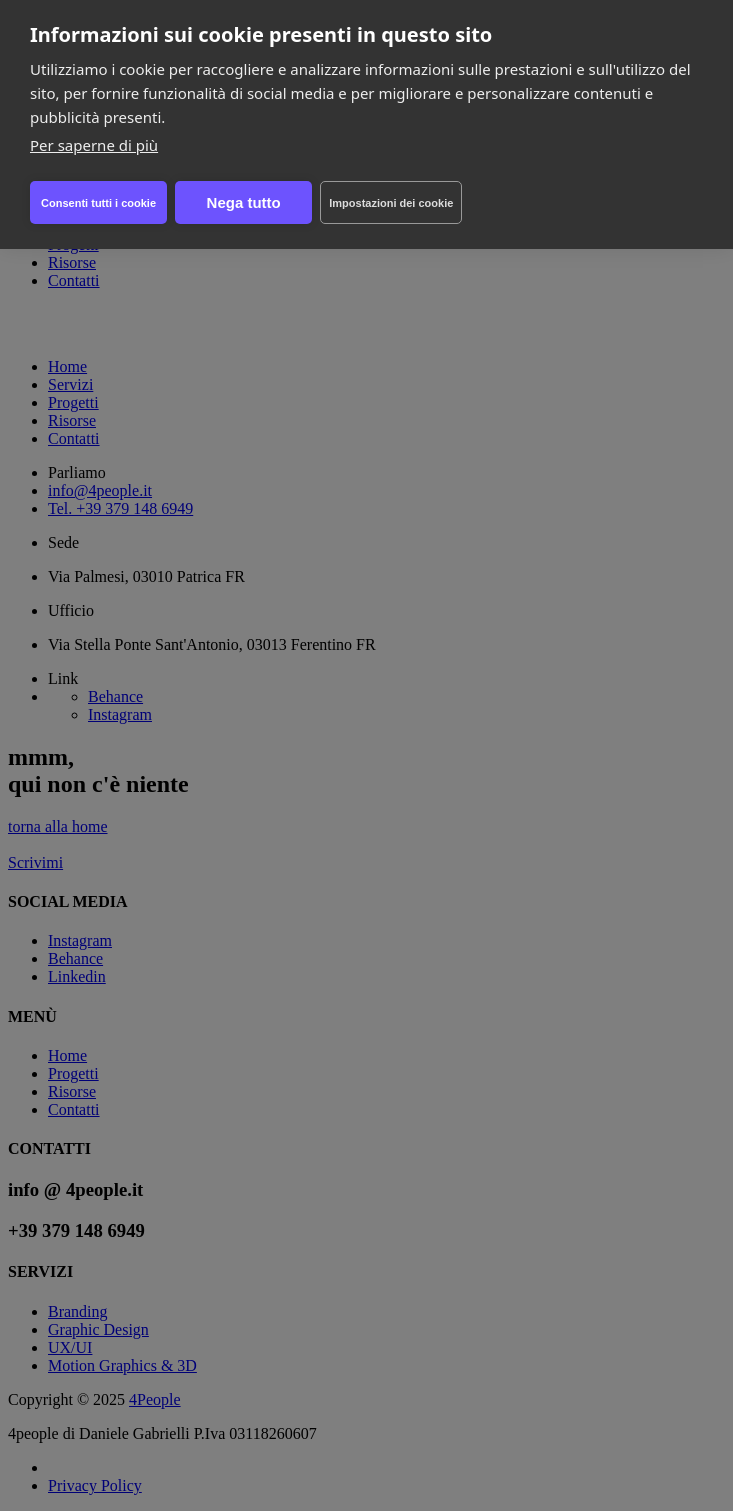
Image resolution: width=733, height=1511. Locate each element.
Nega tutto (244, 202)
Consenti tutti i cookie (98, 203)
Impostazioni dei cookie (391, 203)
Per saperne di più (94, 145)
